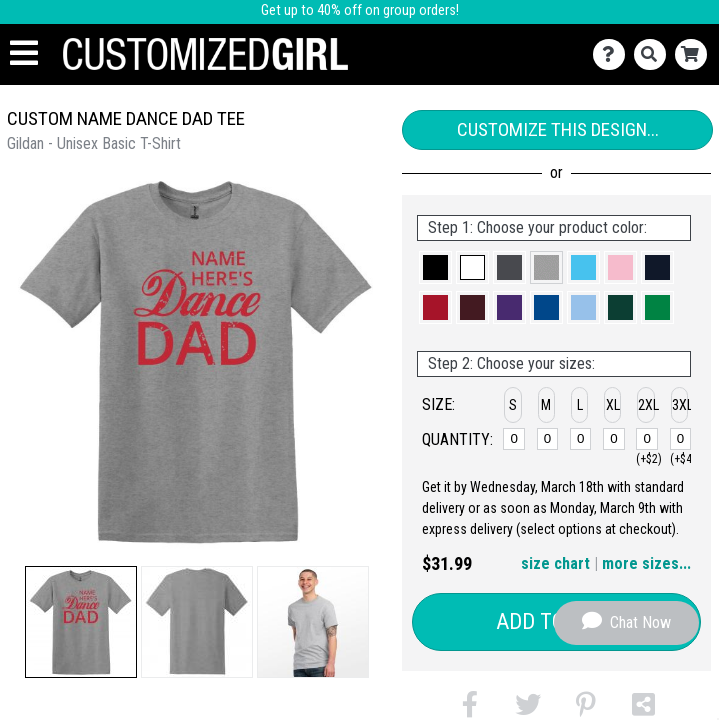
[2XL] (646, 439)
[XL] (613, 439)
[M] (547, 439)
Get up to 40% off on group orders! (360, 10)
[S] (513, 439)
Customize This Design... (558, 129)
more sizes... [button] (646, 563)
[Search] (654, 54)
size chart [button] (555, 563)
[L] (580, 439)
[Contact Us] (613, 54)
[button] (81, 622)
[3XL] (680, 439)
